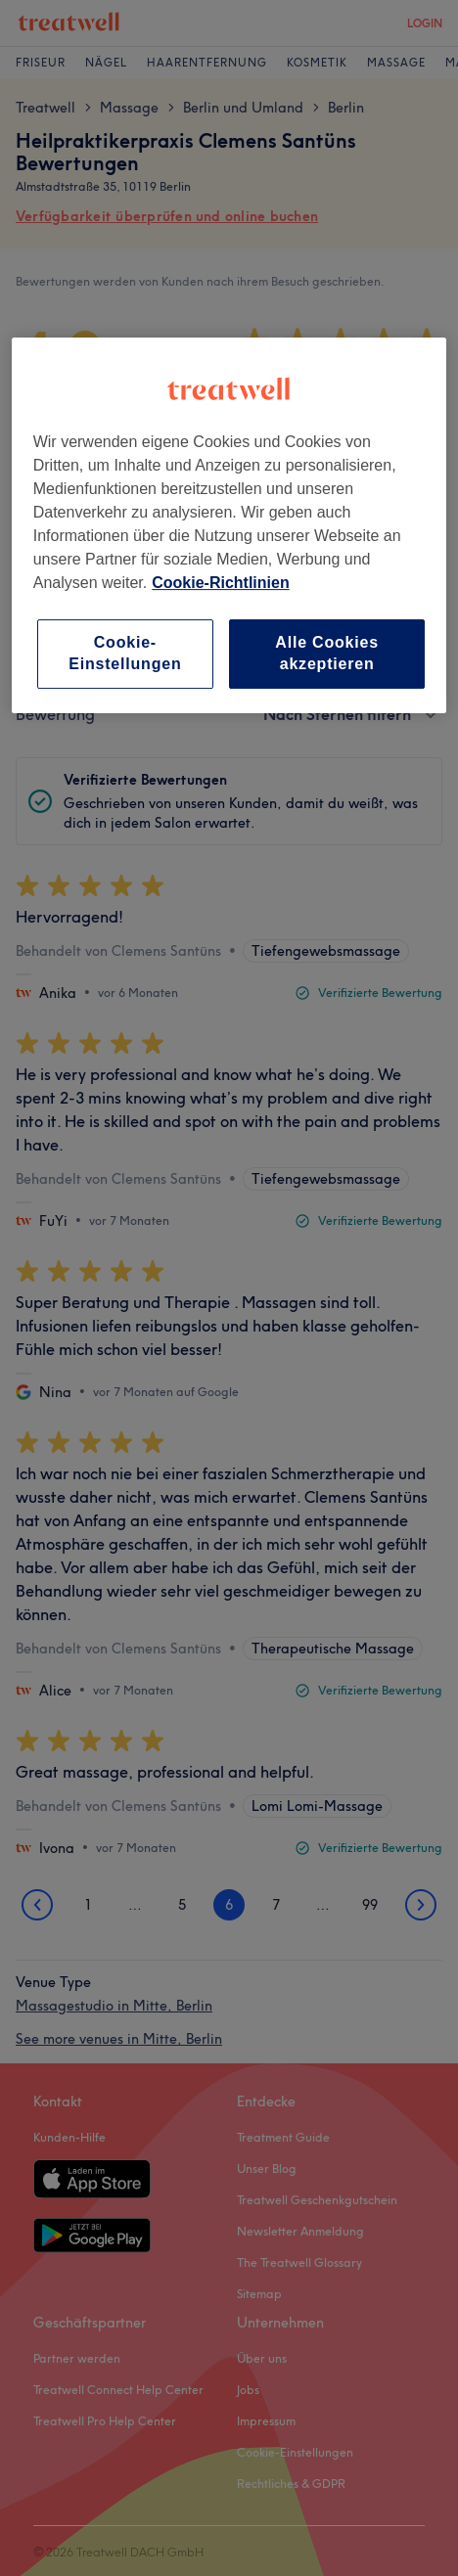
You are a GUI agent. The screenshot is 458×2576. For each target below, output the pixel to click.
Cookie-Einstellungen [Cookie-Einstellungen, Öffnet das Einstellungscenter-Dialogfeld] (125, 653)
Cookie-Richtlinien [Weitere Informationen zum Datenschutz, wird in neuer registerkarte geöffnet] (220, 582)
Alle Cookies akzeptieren (327, 653)
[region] (229, 525)
